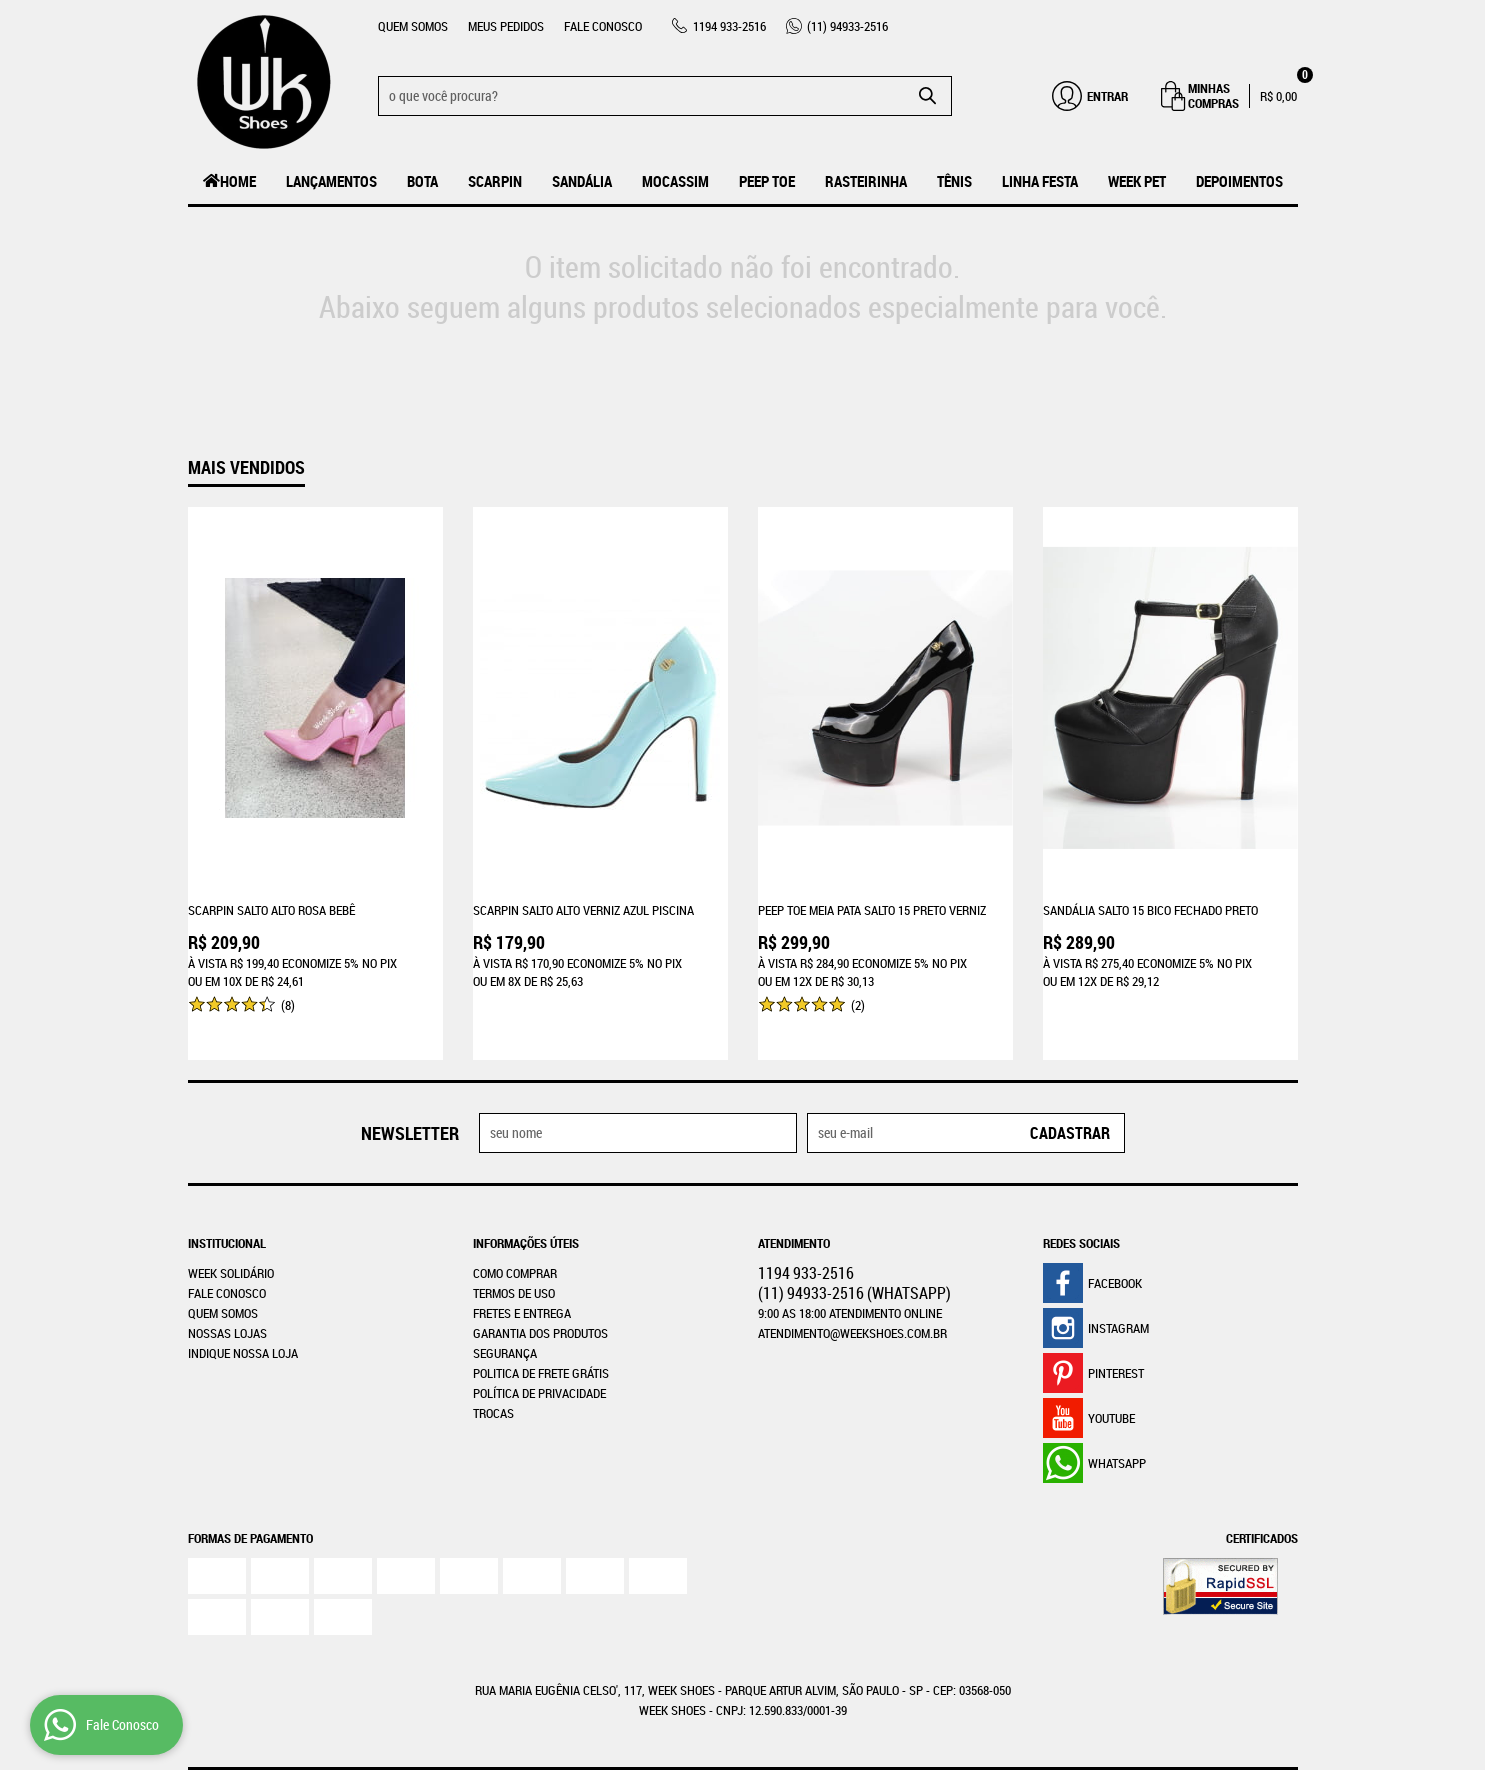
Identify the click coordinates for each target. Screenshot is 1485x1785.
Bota (422, 181)
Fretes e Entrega (522, 1268)
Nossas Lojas (227, 1288)
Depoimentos (1239, 181)
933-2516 (729, 26)
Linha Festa (1040, 181)
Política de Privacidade (539, 1348)
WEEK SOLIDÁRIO (231, 1228)
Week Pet (1137, 181)
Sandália (582, 181)
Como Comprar (515, 1228)
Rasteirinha (866, 181)
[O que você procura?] (927, 96)
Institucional (227, 1198)
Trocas (493, 1368)
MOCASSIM (675, 181)
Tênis (954, 181)
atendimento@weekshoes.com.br (852, 1288)
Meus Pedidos (506, 26)
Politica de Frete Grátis (541, 1328)
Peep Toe (767, 181)
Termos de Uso (514, 1248)
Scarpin (495, 181)
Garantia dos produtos (540, 1288)
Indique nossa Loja (243, 1308)
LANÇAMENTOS (331, 181)
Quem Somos (413, 26)
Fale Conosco (603, 26)
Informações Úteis (526, 1198)
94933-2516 (847, 26)
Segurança (505, 1308)
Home (238, 181)
